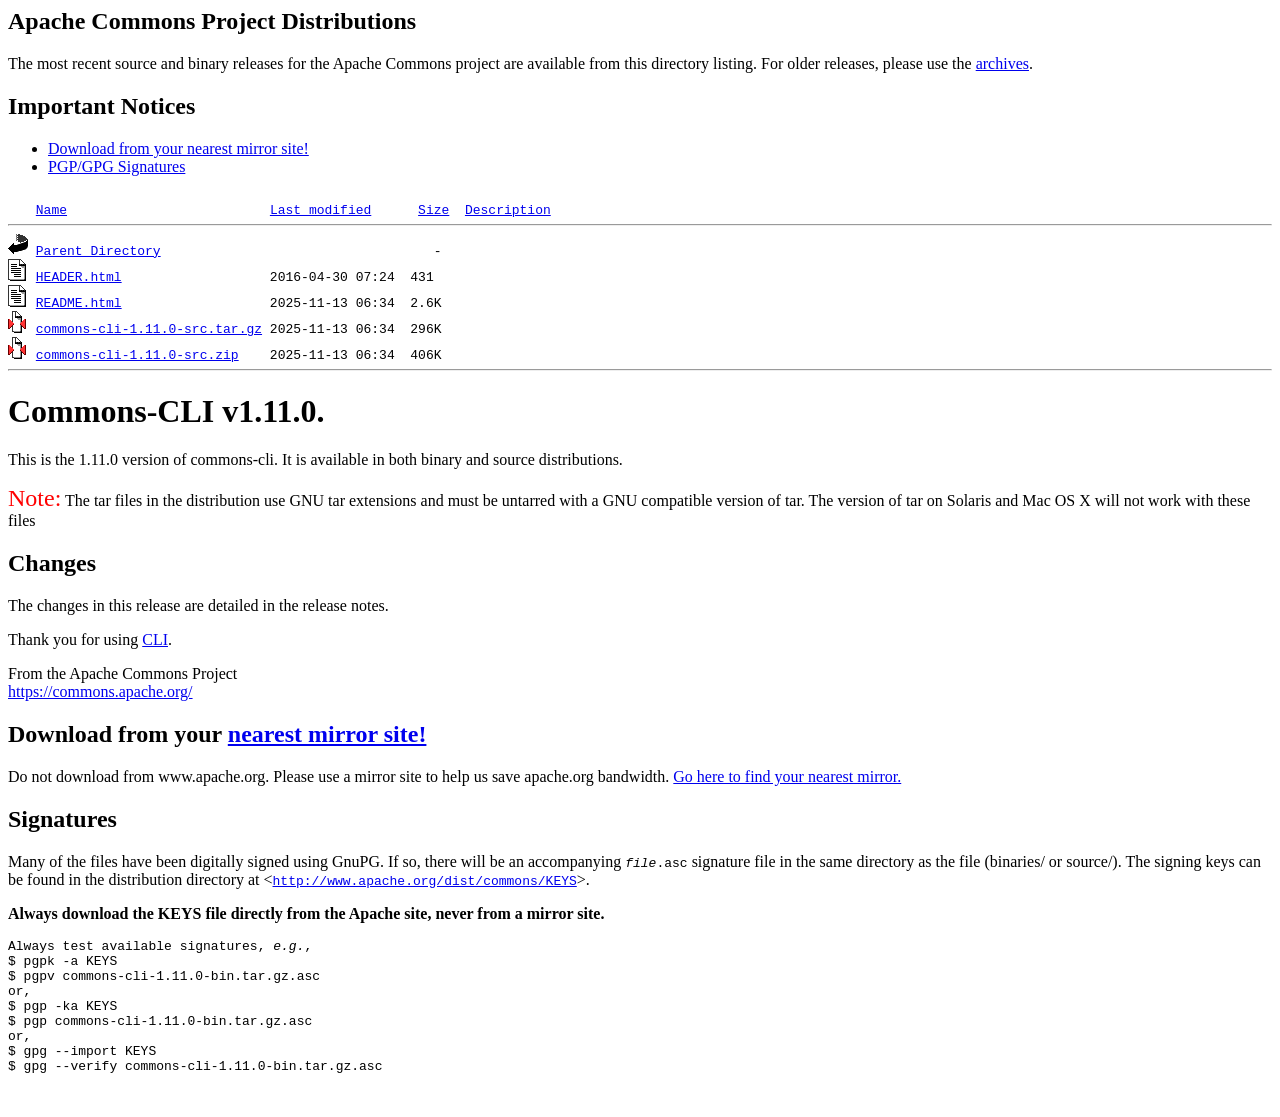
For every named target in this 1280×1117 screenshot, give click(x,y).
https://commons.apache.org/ (100, 691)
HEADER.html (79, 276)
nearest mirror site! (327, 734)
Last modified (320, 209)
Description (508, 209)
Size (433, 209)
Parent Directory (98, 250)
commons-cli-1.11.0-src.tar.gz (149, 328)
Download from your (118, 734)
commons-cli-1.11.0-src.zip (137, 354)
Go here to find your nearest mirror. (787, 776)
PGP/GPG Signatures (116, 166)
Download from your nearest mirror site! (178, 148)
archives (1002, 63)
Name (51, 209)
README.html (79, 302)
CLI (155, 639)
